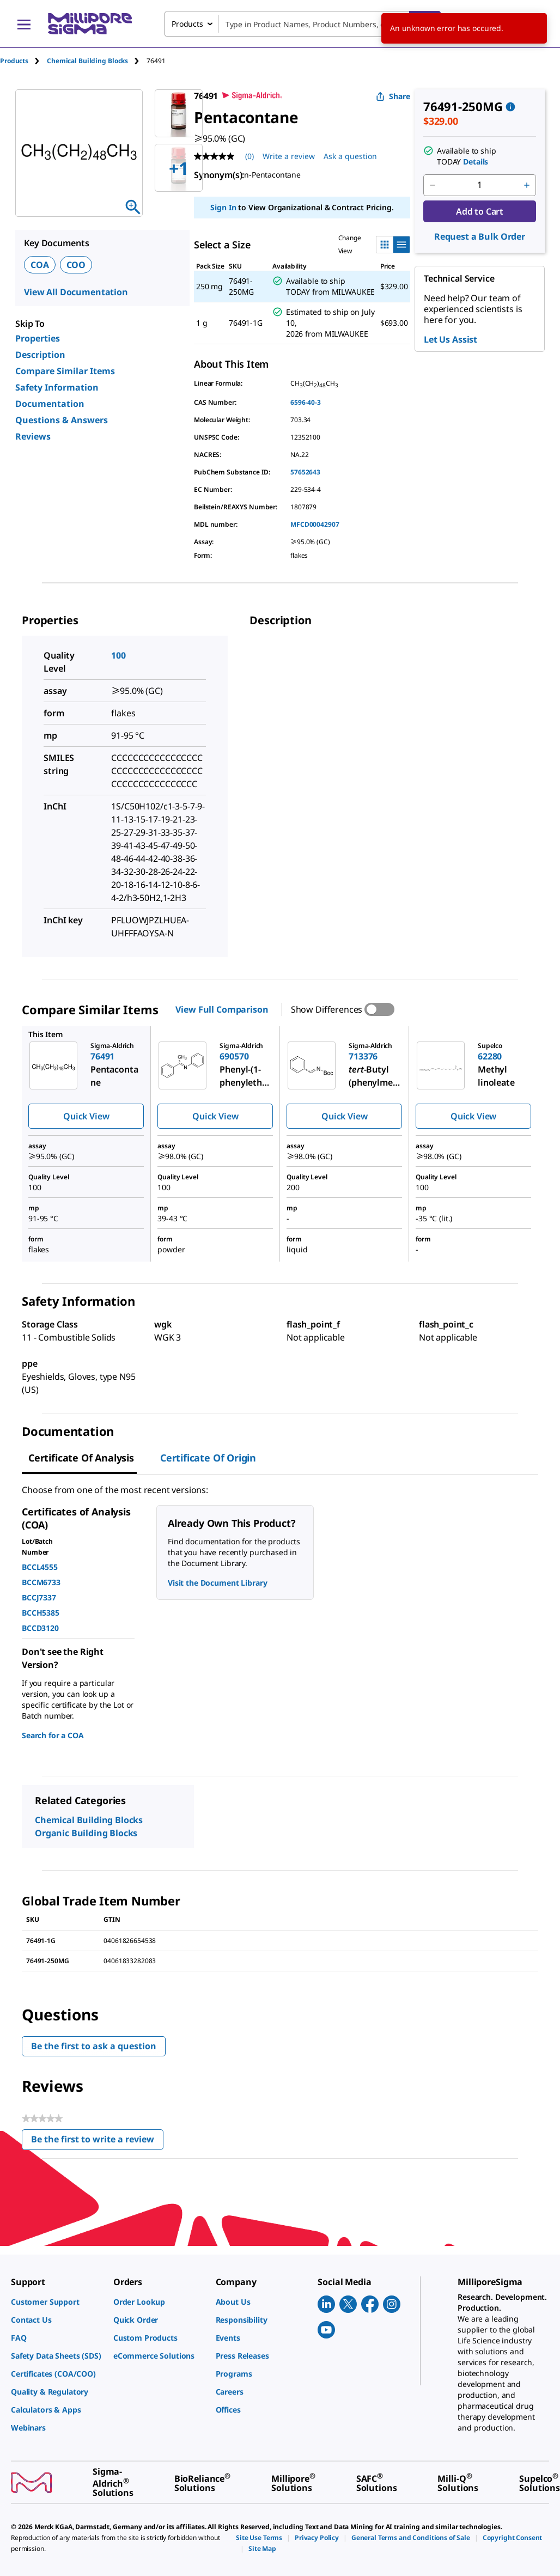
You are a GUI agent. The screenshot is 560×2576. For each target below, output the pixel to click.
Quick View (86, 1116)
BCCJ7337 (39, 1597)
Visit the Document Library (217, 1583)
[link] (56, 2301)
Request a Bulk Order (479, 236)
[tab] (23, 61)
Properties (37, 338)
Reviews (33, 436)
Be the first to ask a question (93, 2046)
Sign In (223, 207)
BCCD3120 (40, 1628)
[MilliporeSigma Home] (90, 23)
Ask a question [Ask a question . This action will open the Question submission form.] (350, 156)
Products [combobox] (187, 24)
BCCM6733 (41, 1582)
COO (76, 265)
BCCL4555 (40, 1567)
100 (118, 655)
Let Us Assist (450, 339)
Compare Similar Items (65, 371)
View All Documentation (76, 292)
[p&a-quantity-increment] (526, 185)
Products (14, 60)
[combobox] (303, 24)
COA (40, 265)
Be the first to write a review (97, 2141)
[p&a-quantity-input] (479, 185)
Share (393, 96)
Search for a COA (53, 1735)
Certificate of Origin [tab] (208, 1457)
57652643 (305, 472)
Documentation (49, 404)
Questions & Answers (61, 420)
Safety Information (57, 387)
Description (40, 355)
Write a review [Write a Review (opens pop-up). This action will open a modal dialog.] (289, 156)
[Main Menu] (24, 24)
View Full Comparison (221, 1009)
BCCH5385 (40, 1612)
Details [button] (475, 161)
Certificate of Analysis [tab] (81, 1457)
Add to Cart (479, 211)
